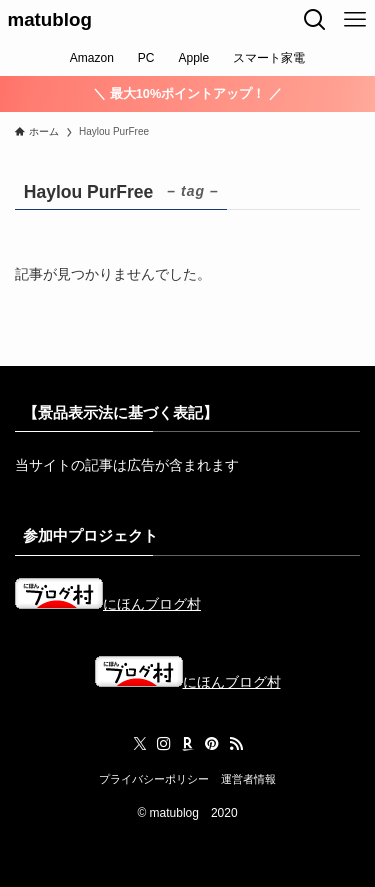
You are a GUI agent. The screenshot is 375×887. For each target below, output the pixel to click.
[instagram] (164, 744)
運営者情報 (248, 779)
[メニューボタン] (355, 20)
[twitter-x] (140, 744)
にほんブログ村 (108, 604)
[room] (188, 744)
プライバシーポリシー (154, 779)
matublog (50, 20)
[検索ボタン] (315, 20)
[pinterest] (212, 744)
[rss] (236, 744)
